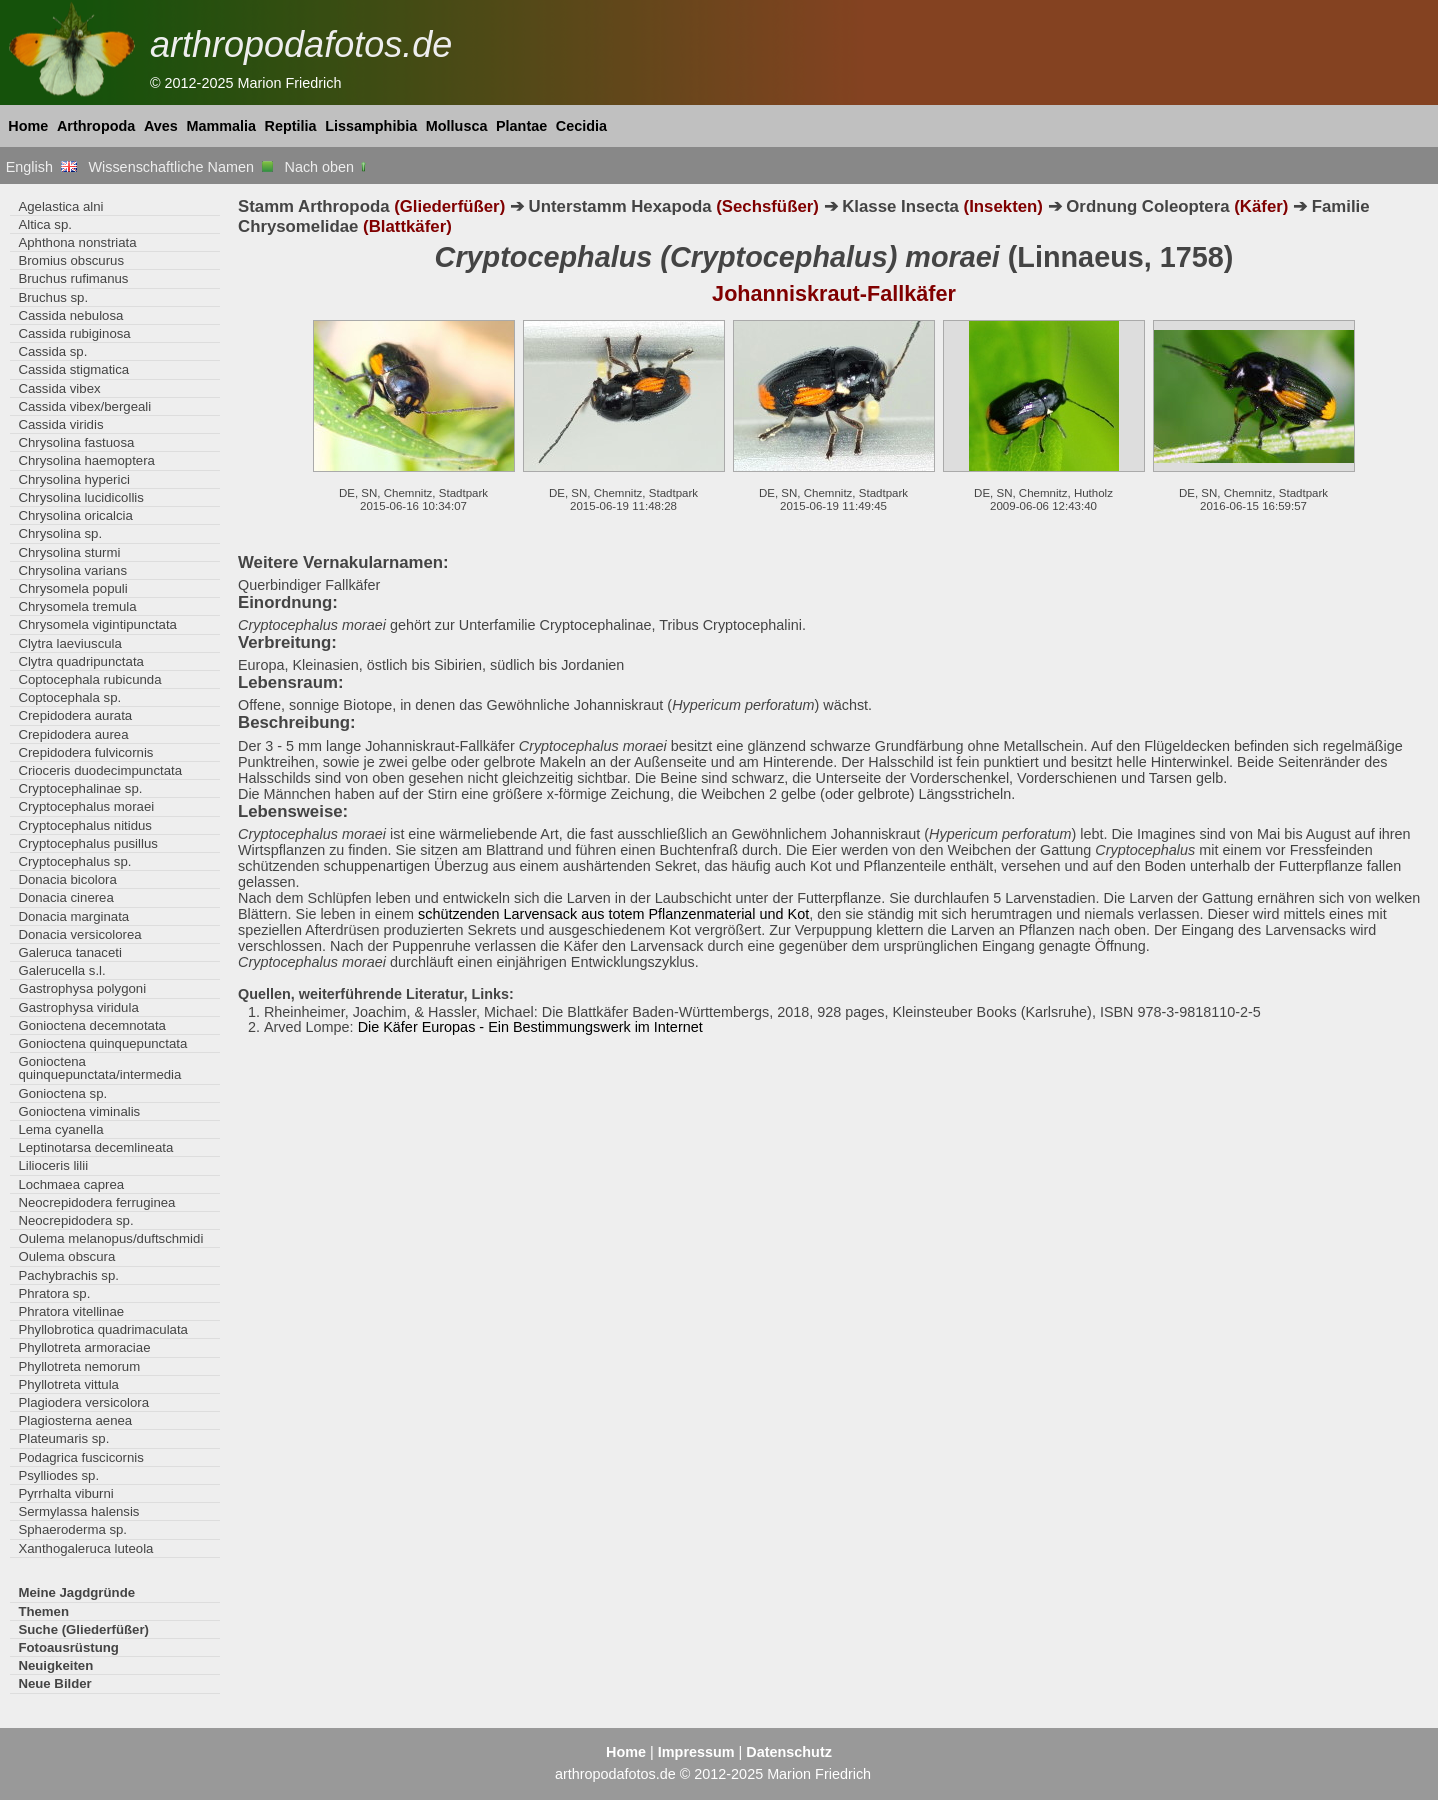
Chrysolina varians (72, 570)
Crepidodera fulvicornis (85, 752)
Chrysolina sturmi (69, 552)
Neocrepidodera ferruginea (96, 1202)
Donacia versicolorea (79, 934)
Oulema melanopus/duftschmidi (110, 1238)
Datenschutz (789, 1752)
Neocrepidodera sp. (75, 1220)
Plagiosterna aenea (75, 1420)
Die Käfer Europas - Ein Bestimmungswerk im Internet (530, 1027)
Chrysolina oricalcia (75, 515)
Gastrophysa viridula (78, 1007)
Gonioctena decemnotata (92, 1025)
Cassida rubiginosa (74, 333)
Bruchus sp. (53, 297)
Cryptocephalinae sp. (80, 788)
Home (28, 126)
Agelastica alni (60, 206)
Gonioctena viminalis (79, 1111)
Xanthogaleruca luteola (85, 1548)
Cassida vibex (59, 388)
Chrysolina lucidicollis (80, 497)
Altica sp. (45, 224)
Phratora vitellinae (71, 1311)
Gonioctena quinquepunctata (102, 1043)
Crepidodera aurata (75, 715)
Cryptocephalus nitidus (85, 825)
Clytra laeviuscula (69, 643)
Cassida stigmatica (73, 369)
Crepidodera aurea (73, 734)
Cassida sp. (52, 351)
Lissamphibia (371, 126)
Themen (43, 1611)
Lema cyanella (60, 1129)
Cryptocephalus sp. (74, 861)
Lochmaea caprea (71, 1184)
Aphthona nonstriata (77, 242)
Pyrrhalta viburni (65, 1493)
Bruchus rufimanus (73, 278)
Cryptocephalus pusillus (87, 843)
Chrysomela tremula (77, 606)
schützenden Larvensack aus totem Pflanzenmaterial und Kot (613, 914)
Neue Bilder (54, 1683)
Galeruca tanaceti (70, 952)
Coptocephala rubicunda (89, 679)
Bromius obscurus (71, 260)
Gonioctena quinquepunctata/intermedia (99, 1068)
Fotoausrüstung (68, 1647)
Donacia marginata (73, 916)
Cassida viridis (60, 424)
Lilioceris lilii (53, 1165)
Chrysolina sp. (60, 533)
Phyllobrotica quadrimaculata (103, 1329)
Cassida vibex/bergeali (84, 406)
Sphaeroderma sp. (72, 1529)
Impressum (696, 1752)
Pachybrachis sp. (68, 1275)
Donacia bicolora (67, 879)
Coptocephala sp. (69, 697)
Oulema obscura (66, 1256)
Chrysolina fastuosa (76, 442)
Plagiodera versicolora (83, 1402)
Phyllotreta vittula (68, 1384)
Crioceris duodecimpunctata (100, 770)
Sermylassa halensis (78, 1511)
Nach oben (327, 167)
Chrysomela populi (72, 588)
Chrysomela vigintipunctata (97, 624)
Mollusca (457, 126)
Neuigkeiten (55, 1665)
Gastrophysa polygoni (82, 988)
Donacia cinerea (65, 897)
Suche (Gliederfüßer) (83, 1629)
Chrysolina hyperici (74, 479)
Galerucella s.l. (61, 970)
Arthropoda (96, 126)
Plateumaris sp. (63, 1438)
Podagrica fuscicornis (81, 1457)
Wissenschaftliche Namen (180, 167)
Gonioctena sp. (62, 1093)
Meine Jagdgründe (76, 1592)
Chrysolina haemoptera (86, 460)
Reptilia (291, 126)
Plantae (521, 126)
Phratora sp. (54, 1293)
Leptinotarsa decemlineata (95, 1147)
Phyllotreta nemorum (79, 1366)
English (41, 167)
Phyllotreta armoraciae (84, 1347)
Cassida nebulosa (70, 315)
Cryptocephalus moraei (86, 806)
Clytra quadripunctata (81, 661)
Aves (161, 126)
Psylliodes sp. (58, 1475)
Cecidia (581, 126)
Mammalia (221, 126)
